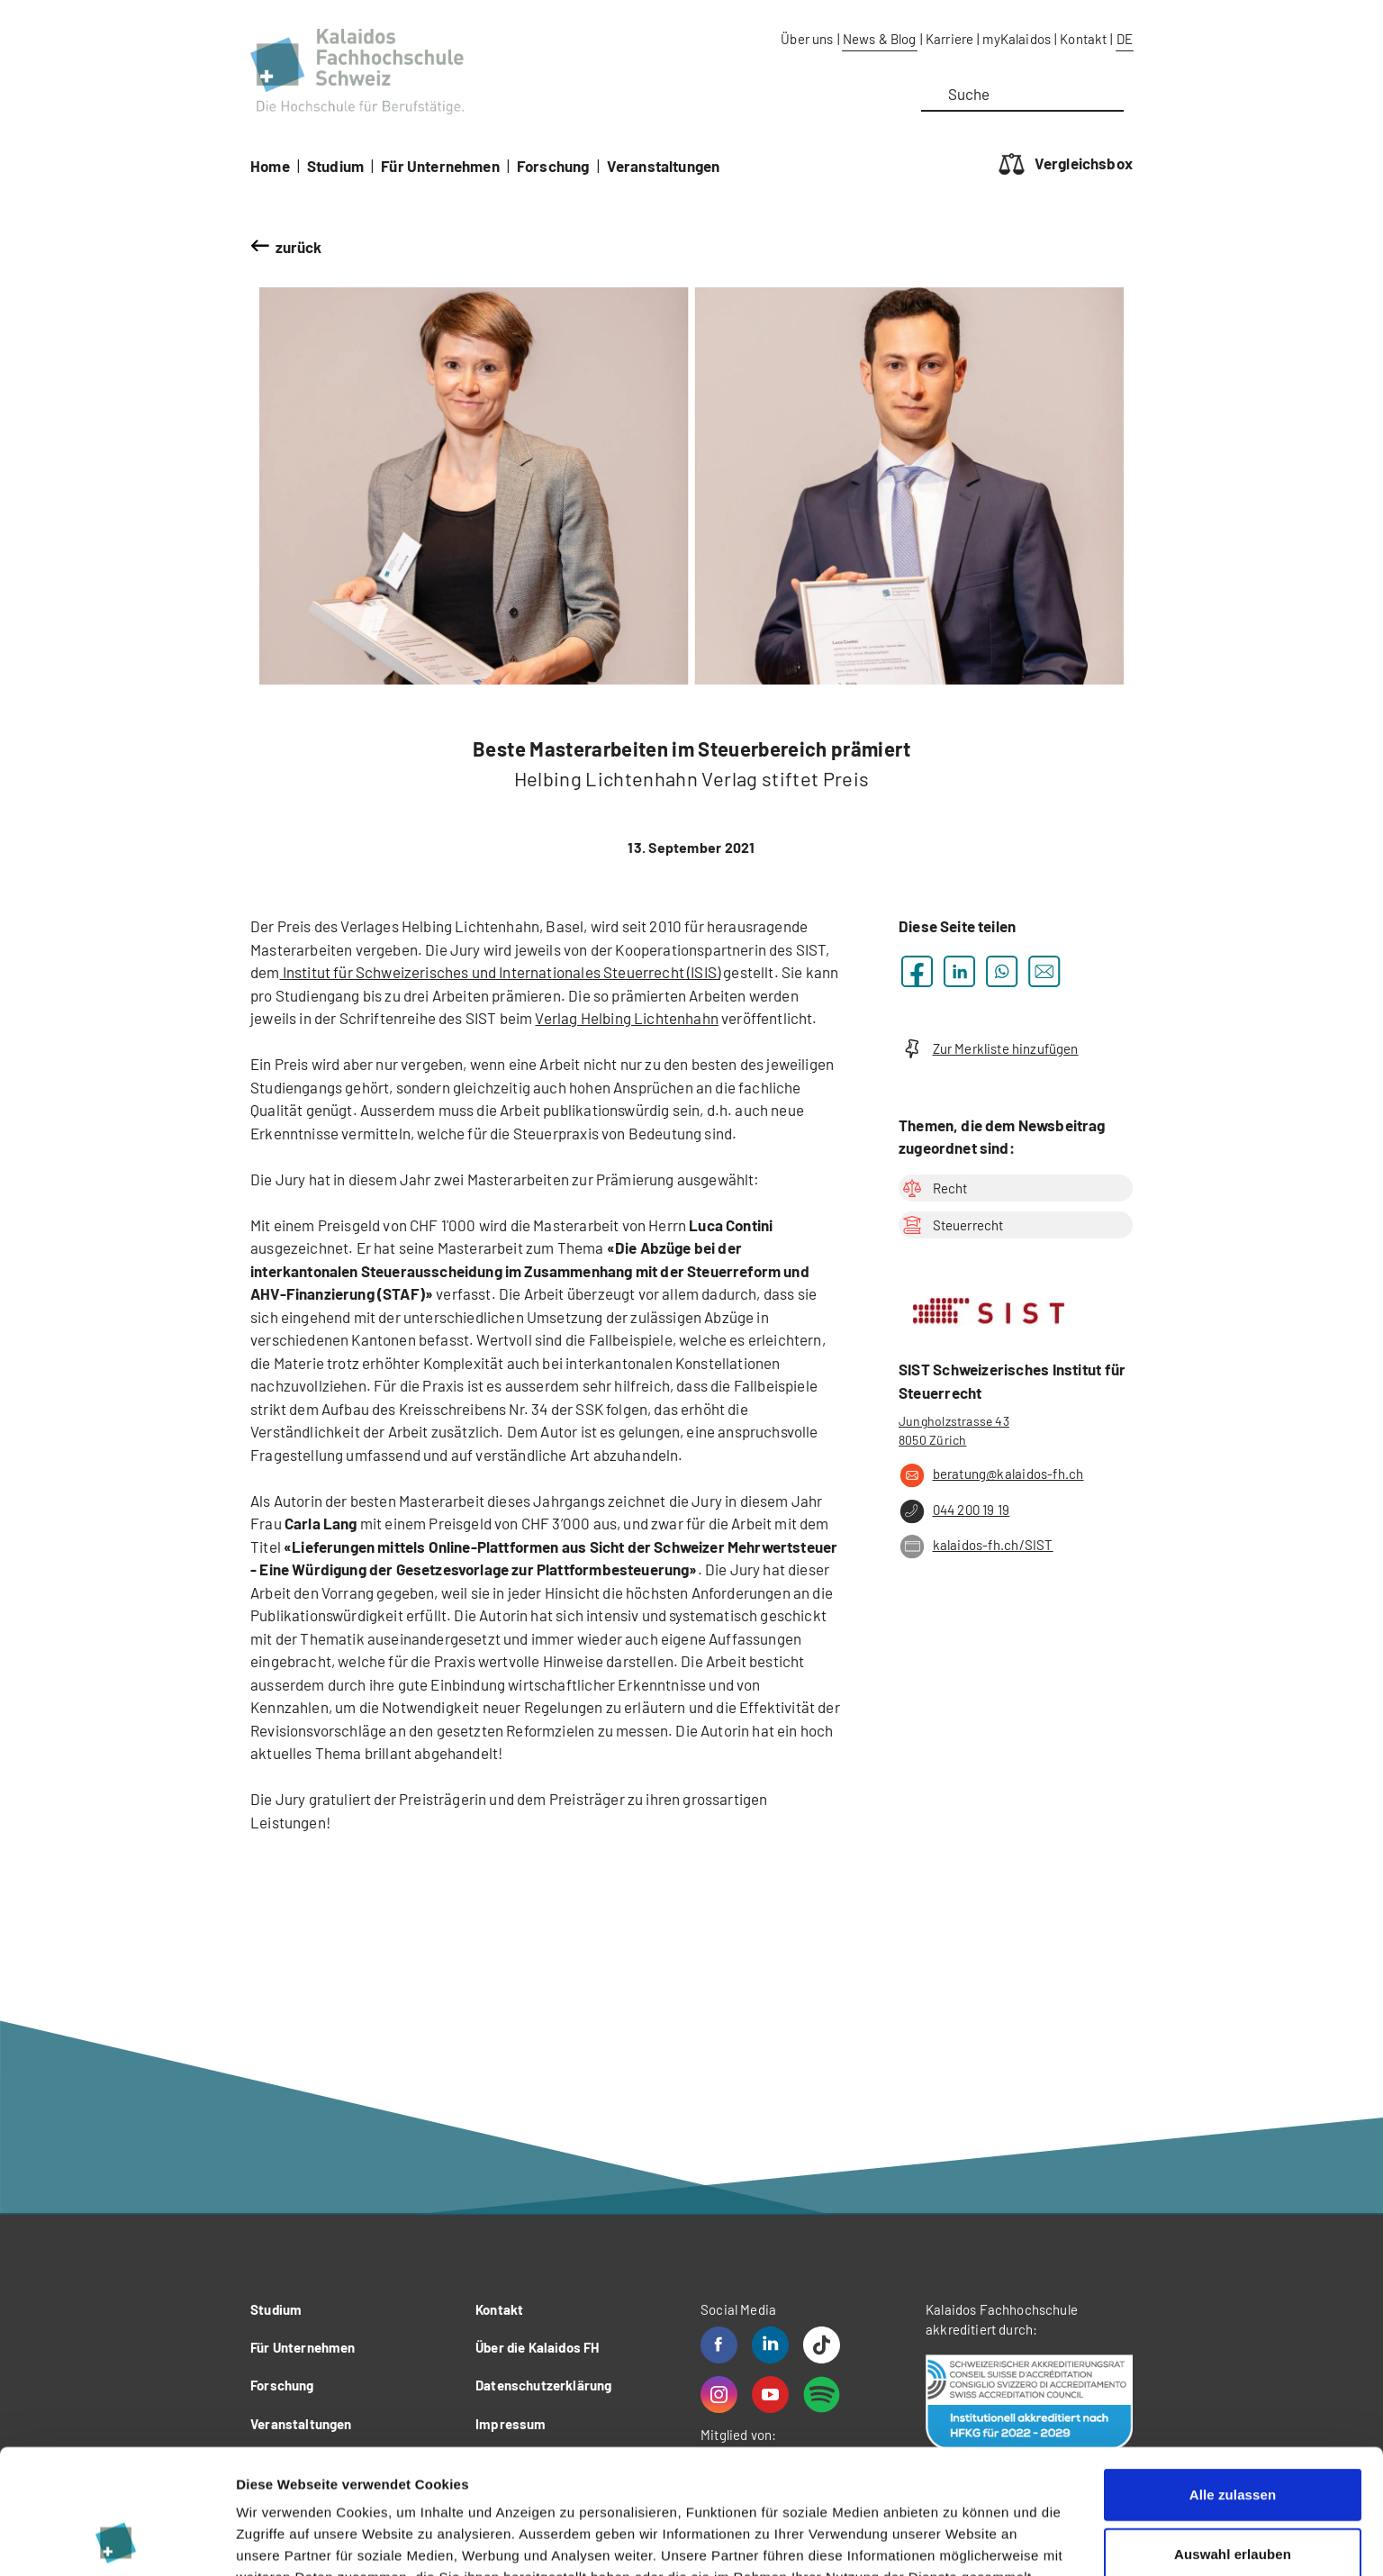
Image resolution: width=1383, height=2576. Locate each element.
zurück (299, 247)
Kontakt (1083, 39)
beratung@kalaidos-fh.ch (991, 1475)
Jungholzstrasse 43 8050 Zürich (954, 1430)
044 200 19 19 (954, 1511)
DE (1124, 39)
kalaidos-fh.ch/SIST (976, 1546)
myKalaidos (1016, 39)
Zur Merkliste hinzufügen (989, 1049)
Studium (335, 166)
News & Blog (880, 39)
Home (270, 166)
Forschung (553, 166)
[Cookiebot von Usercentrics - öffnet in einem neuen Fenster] (116, 2540)
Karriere (949, 39)
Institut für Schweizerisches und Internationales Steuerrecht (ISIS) (500, 972)
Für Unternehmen (440, 166)
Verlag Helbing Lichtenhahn (626, 1018)
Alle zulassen (1232, 2377)
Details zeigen (957, 2540)
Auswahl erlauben (1232, 2436)
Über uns (807, 39)
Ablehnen (1232, 2495)
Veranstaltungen (663, 166)
